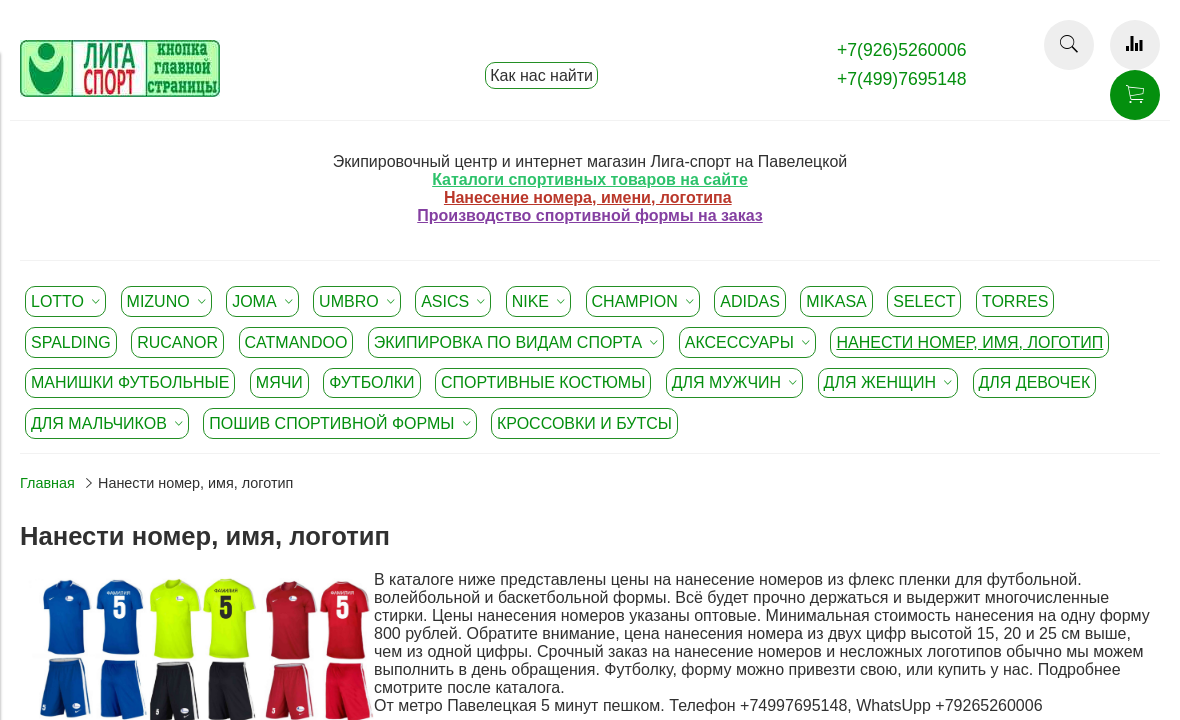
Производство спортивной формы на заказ (589, 215)
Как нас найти (541, 75)
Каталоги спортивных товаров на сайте (590, 179)
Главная (47, 483)
